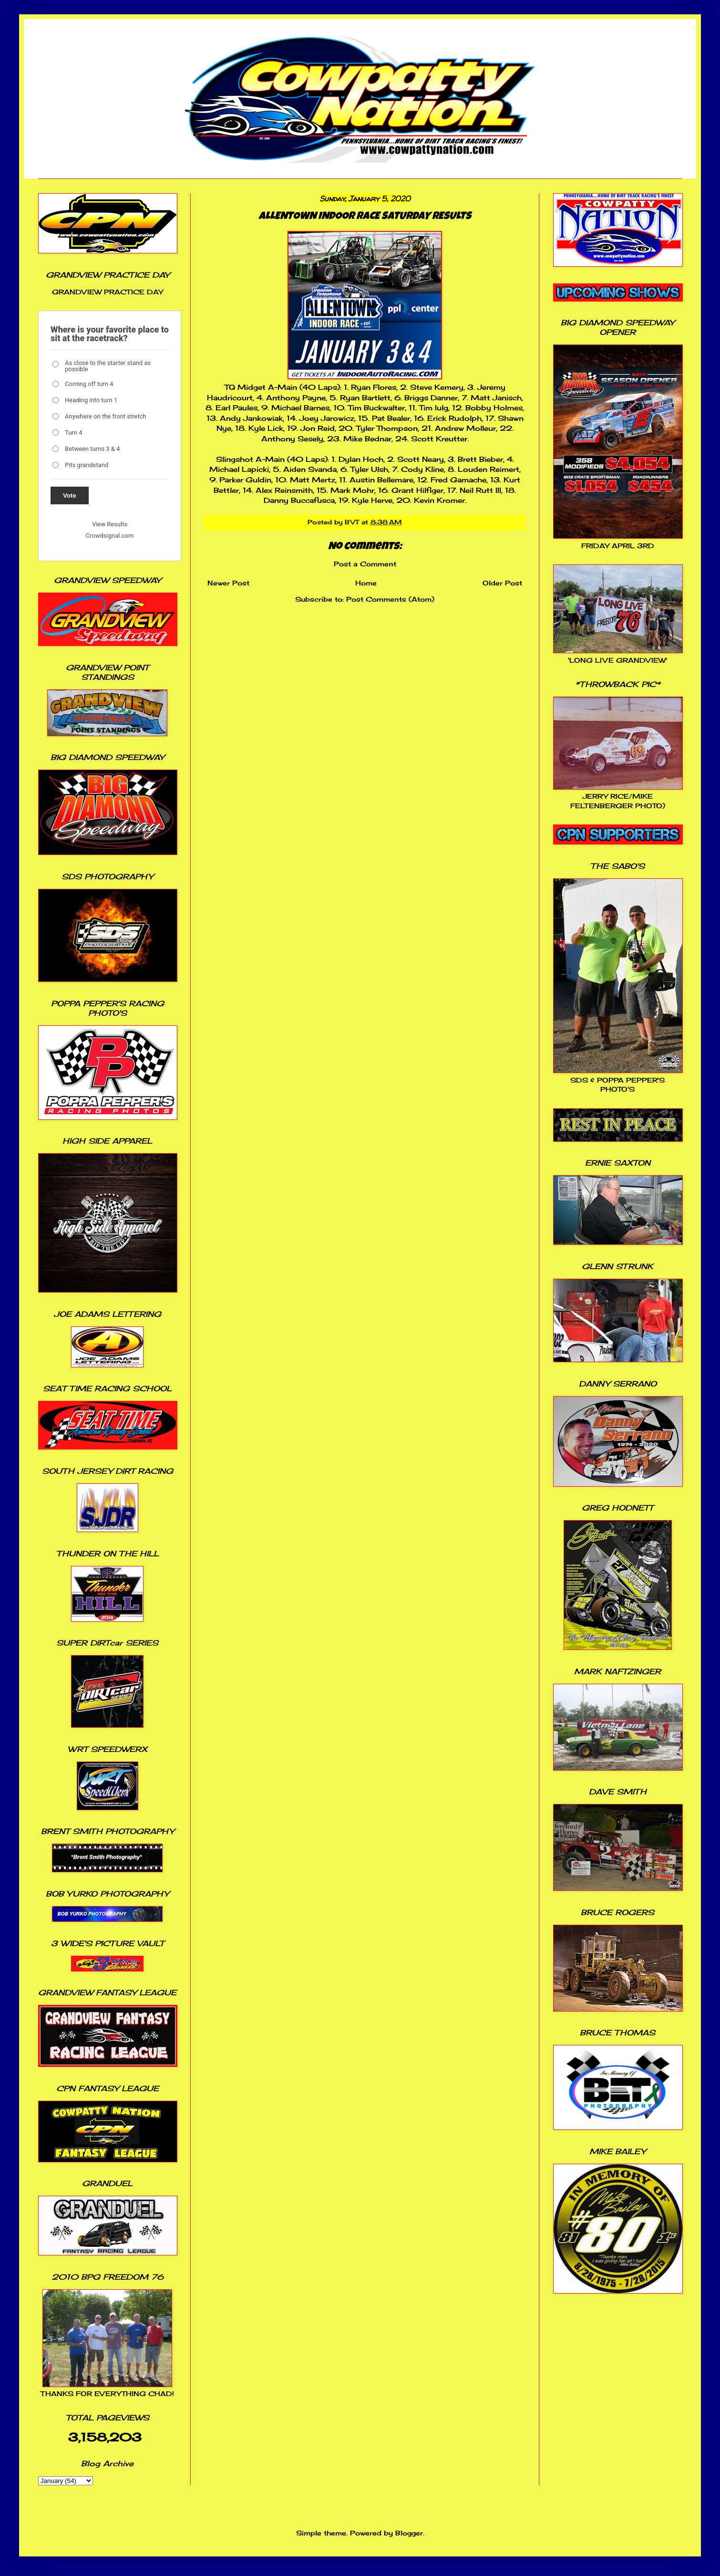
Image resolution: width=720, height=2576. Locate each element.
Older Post (502, 583)
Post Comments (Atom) (390, 599)
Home (366, 583)
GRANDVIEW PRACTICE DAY (107, 292)
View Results (109, 524)
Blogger (409, 2533)
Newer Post (228, 583)
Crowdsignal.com (110, 535)
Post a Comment (365, 564)
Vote (69, 495)
